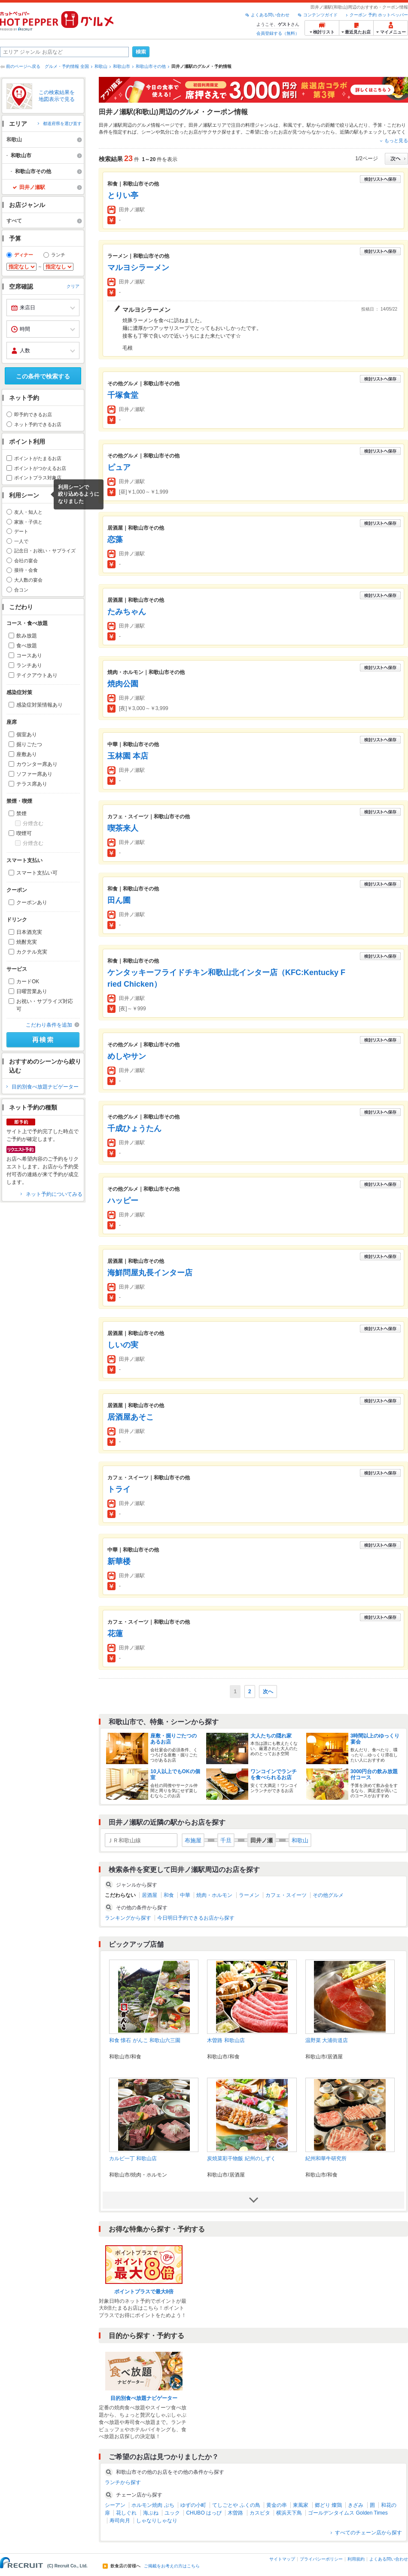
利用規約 (356, 2559)
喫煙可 (24, 833)
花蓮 (115, 1633)
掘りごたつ (29, 744)
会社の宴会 (26, 560)
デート (21, 531)
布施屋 (193, 1840)
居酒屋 (149, 1895)
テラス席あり (31, 784)
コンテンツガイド (320, 14)
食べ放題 (26, 646)
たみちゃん (126, 611)
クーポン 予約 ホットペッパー (379, 14)
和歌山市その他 (151, 66)
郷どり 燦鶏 (328, 2505)
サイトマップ (282, 2559)
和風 (287, 125)
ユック (172, 2513)
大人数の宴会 (28, 579)
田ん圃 (119, 900)
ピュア (119, 467)
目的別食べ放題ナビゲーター (45, 1087)
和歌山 (100, 66)
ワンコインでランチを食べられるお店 (273, 1774)
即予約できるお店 (33, 414)
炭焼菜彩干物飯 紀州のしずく (241, 2158)
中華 (185, 1895)
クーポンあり (31, 902)
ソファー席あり (34, 774)
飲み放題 (26, 636)
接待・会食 (26, 570)
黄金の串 (276, 2505)
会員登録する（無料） (277, 33)
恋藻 (115, 539)
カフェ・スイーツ (286, 1895)
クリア (73, 286)
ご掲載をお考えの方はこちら (172, 2566)
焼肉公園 (122, 684)
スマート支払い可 (37, 873)
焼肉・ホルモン (214, 1895)
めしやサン (126, 1056)
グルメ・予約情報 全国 (67, 66)
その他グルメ (328, 1895)
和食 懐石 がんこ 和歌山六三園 (144, 2040)
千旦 (225, 1840)
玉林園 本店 (127, 756)
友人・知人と (28, 512)
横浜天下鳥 (289, 2513)
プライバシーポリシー (321, 2559)
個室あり (26, 735)
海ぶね (150, 2513)
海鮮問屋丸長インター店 (149, 1272)
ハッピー (122, 1200)
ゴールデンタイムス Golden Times (347, 2513)
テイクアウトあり (37, 675)
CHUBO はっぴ (204, 2513)
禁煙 (21, 814)
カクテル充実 (31, 952)
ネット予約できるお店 (37, 424)
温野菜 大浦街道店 (326, 2040)
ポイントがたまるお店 (37, 458)
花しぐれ (126, 2513)
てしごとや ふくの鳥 (236, 2505)
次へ (268, 1692)
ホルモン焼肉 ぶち (152, 2505)
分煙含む (33, 823)
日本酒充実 (29, 932)
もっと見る (396, 140)
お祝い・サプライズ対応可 (44, 1005)
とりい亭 (122, 195)
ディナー (23, 254)
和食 (169, 1895)
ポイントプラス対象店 (37, 477)
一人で (21, 541)
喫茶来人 (122, 828)
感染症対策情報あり (39, 705)
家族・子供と (28, 521)
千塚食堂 (122, 395)
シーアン (115, 2505)
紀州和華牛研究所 (326, 2158)
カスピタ (260, 2513)
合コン (21, 589)
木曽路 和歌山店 (225, 2040)
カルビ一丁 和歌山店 (133, 2158)
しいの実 (122, 1345)
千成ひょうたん (134, 1128)
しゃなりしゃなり (156, 2521)
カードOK (27, 982)
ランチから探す (123, 2482)
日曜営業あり (31, 991)
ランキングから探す (128, 1918)
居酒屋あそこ (130, 1417)
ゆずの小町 (193, 2505)
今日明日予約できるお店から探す (195, 1918)
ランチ (58, 254)
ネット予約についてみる (54, 1194)
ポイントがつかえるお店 (40, 468)
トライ (119, 1489)
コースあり (29, 655)
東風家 (300, 2505)
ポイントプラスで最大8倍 (144, 2292)
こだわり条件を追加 (49, 1025)
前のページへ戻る (23, 66)
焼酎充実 (26, 942)
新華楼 (119, 1561)
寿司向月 (120, 2521)
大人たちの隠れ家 (271, 1736)
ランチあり (29, 665)
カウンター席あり (37, 764)
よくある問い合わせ (270, 14)
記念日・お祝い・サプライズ (45, 550)
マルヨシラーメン (138, 267)
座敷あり (26, 754)
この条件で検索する (43, 376)
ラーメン (249, 1895)
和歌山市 (121, 66)
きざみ (355, 2505)
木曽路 (235, 2513)
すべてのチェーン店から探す (368, 2533)
